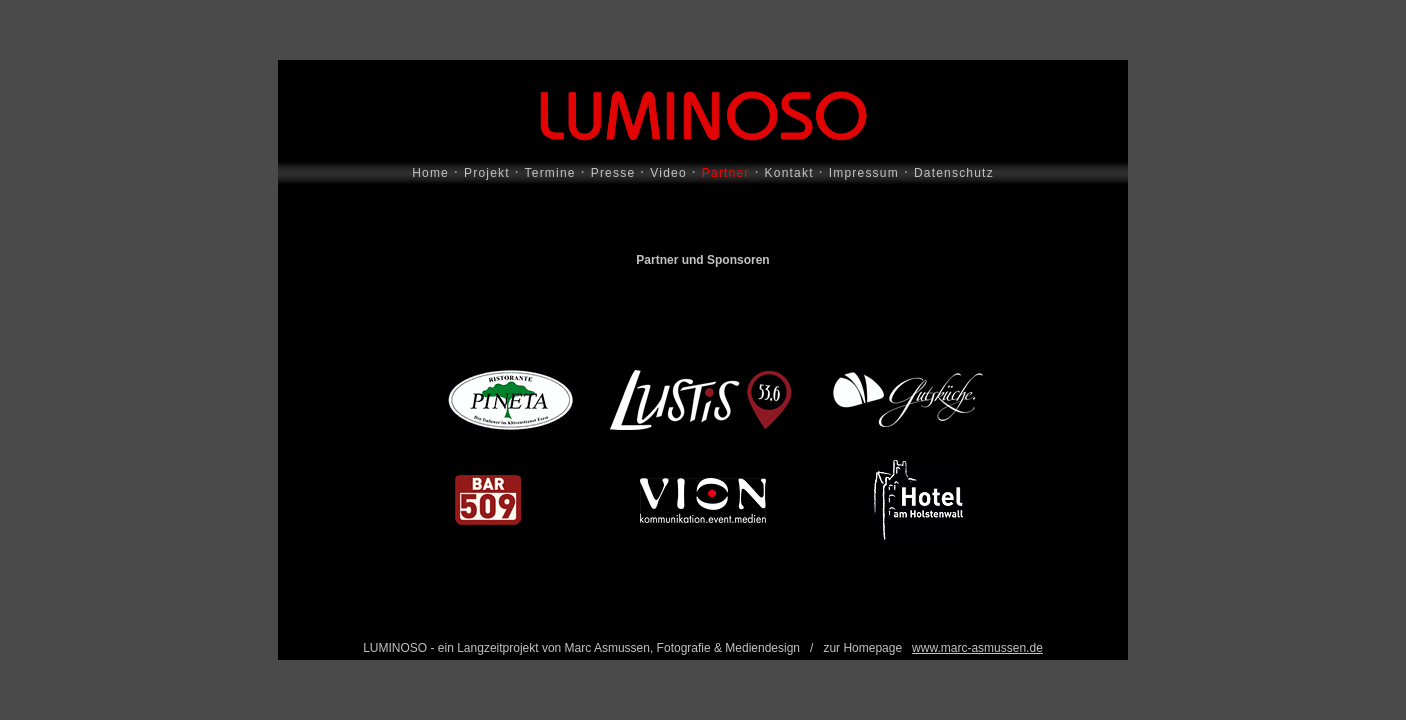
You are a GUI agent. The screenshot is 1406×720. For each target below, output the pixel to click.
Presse (613, 173)
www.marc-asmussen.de (977, 648)
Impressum (864, 173)
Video (668, 173)
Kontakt (789, 173)
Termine (550, 173)
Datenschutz (954, 173)
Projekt (487, 173)
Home (430, 173)
